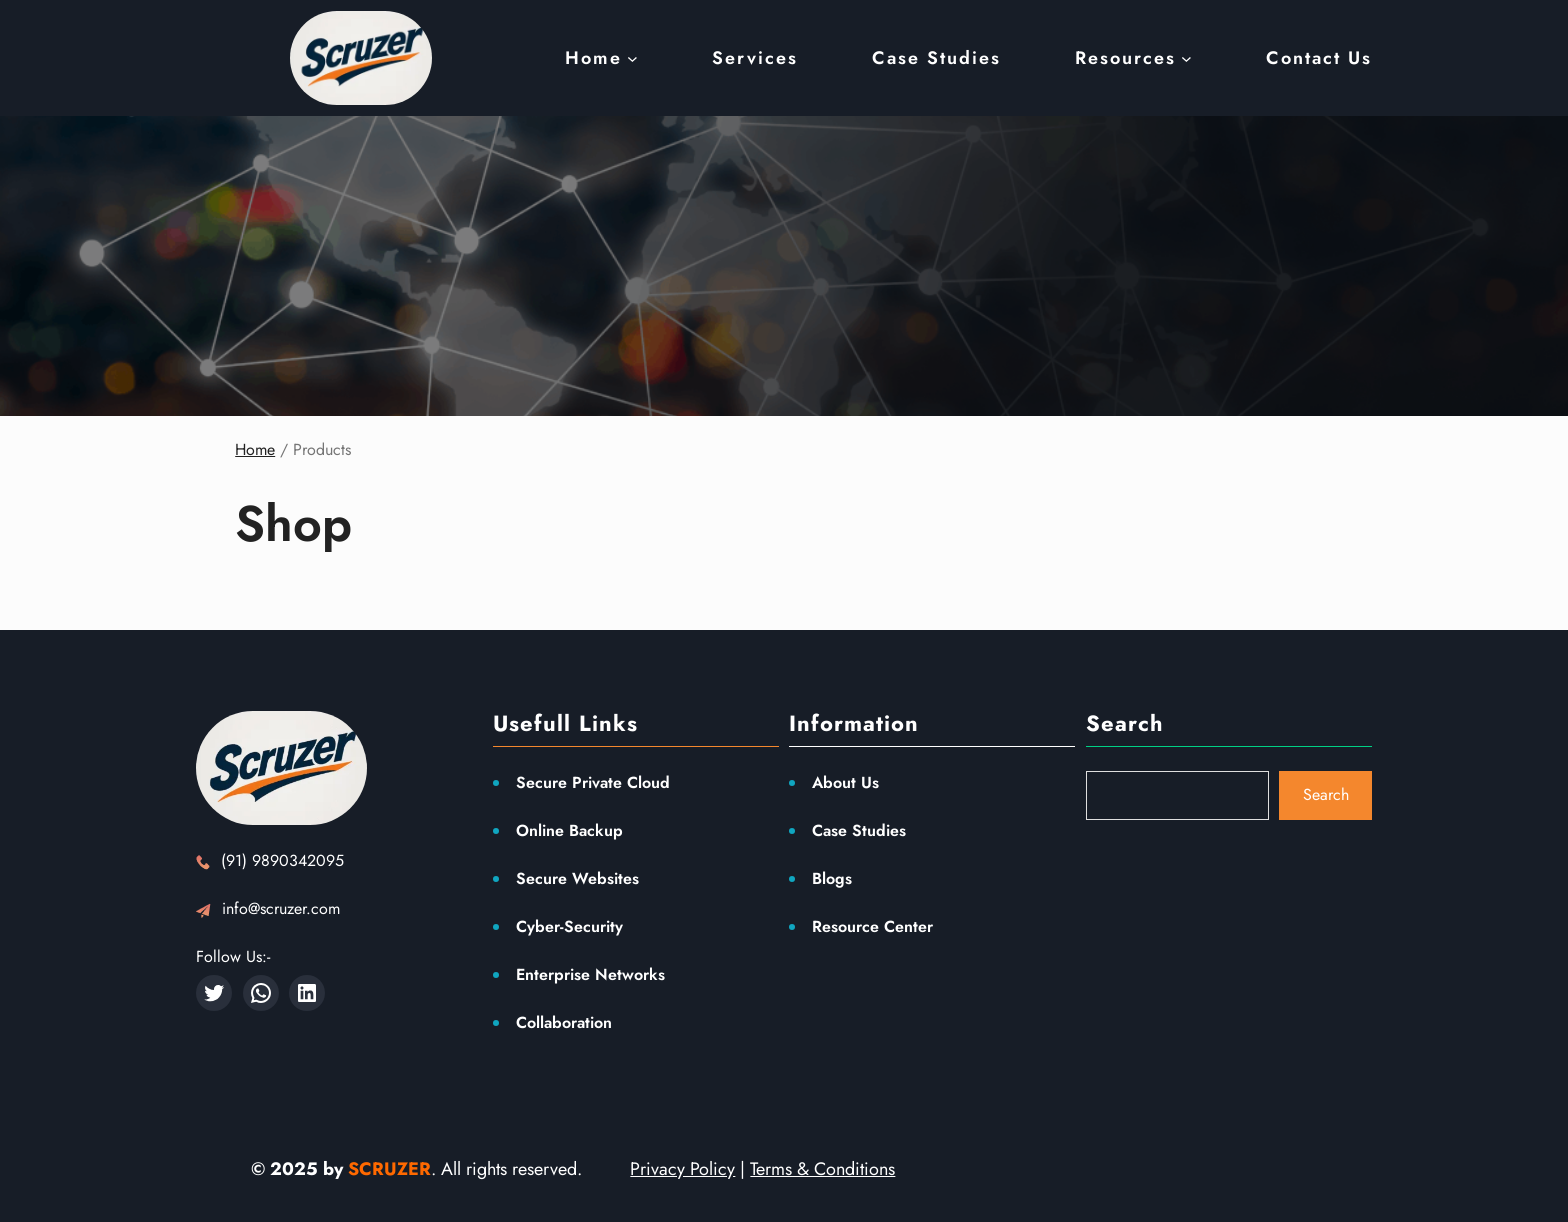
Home (255, 449)
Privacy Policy (682, 1169)
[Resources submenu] (1186, 58)
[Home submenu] (632, 58)
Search (1326, 794)
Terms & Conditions (822, 1169)
